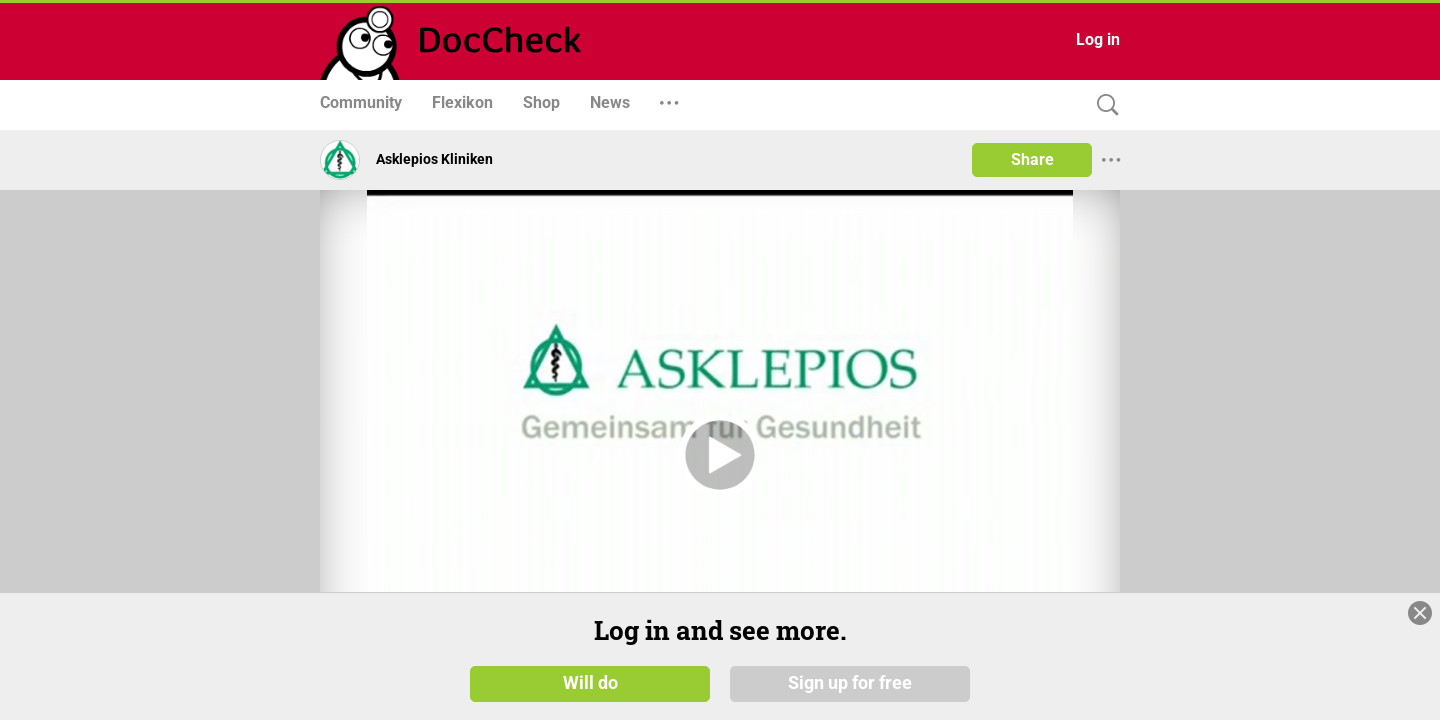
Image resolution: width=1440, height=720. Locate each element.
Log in (1098, 39)
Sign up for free (850, 682)
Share (1032, 159)
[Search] (1103, 105)
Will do (590, 682)
